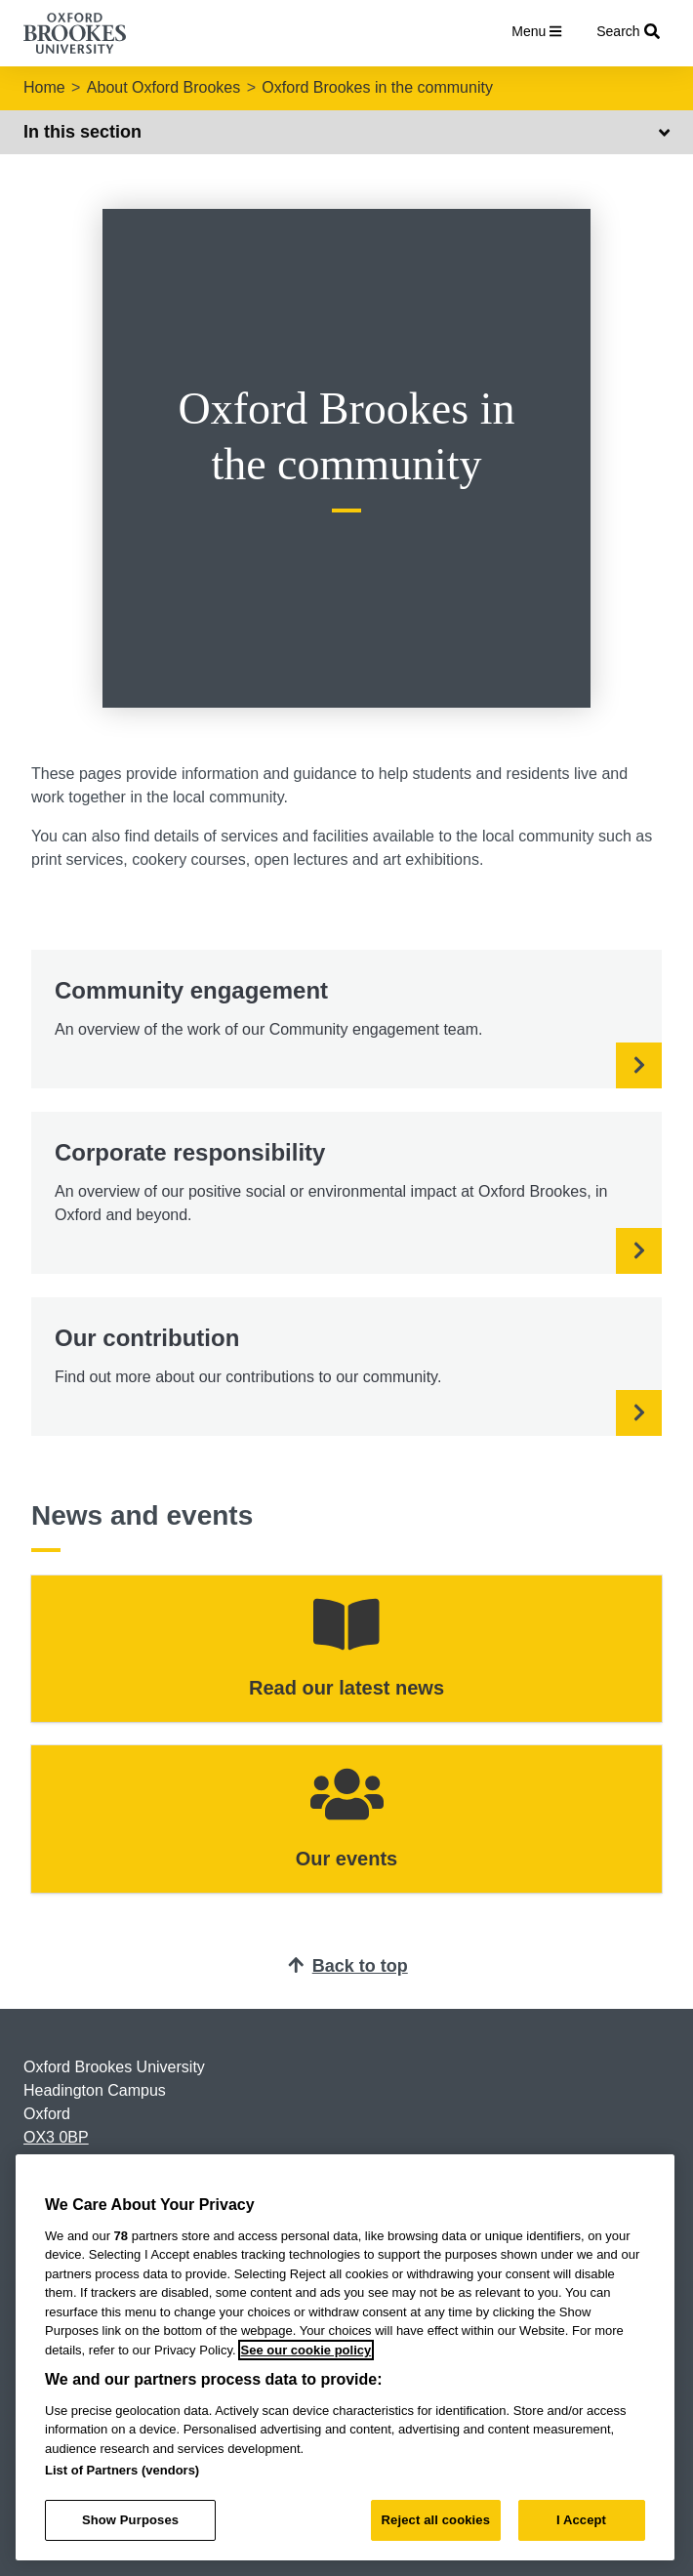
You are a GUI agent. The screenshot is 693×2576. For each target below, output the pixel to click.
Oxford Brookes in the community (377, 87)
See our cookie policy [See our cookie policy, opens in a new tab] (306, 2350)
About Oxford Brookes (163, 87)
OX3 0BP (56, 2137)
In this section (346, 132)
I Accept (581, 2520)
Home (44, 87)
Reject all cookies (436, 2520)
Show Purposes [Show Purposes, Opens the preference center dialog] (130, 2520)
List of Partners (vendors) (122, 2470)
